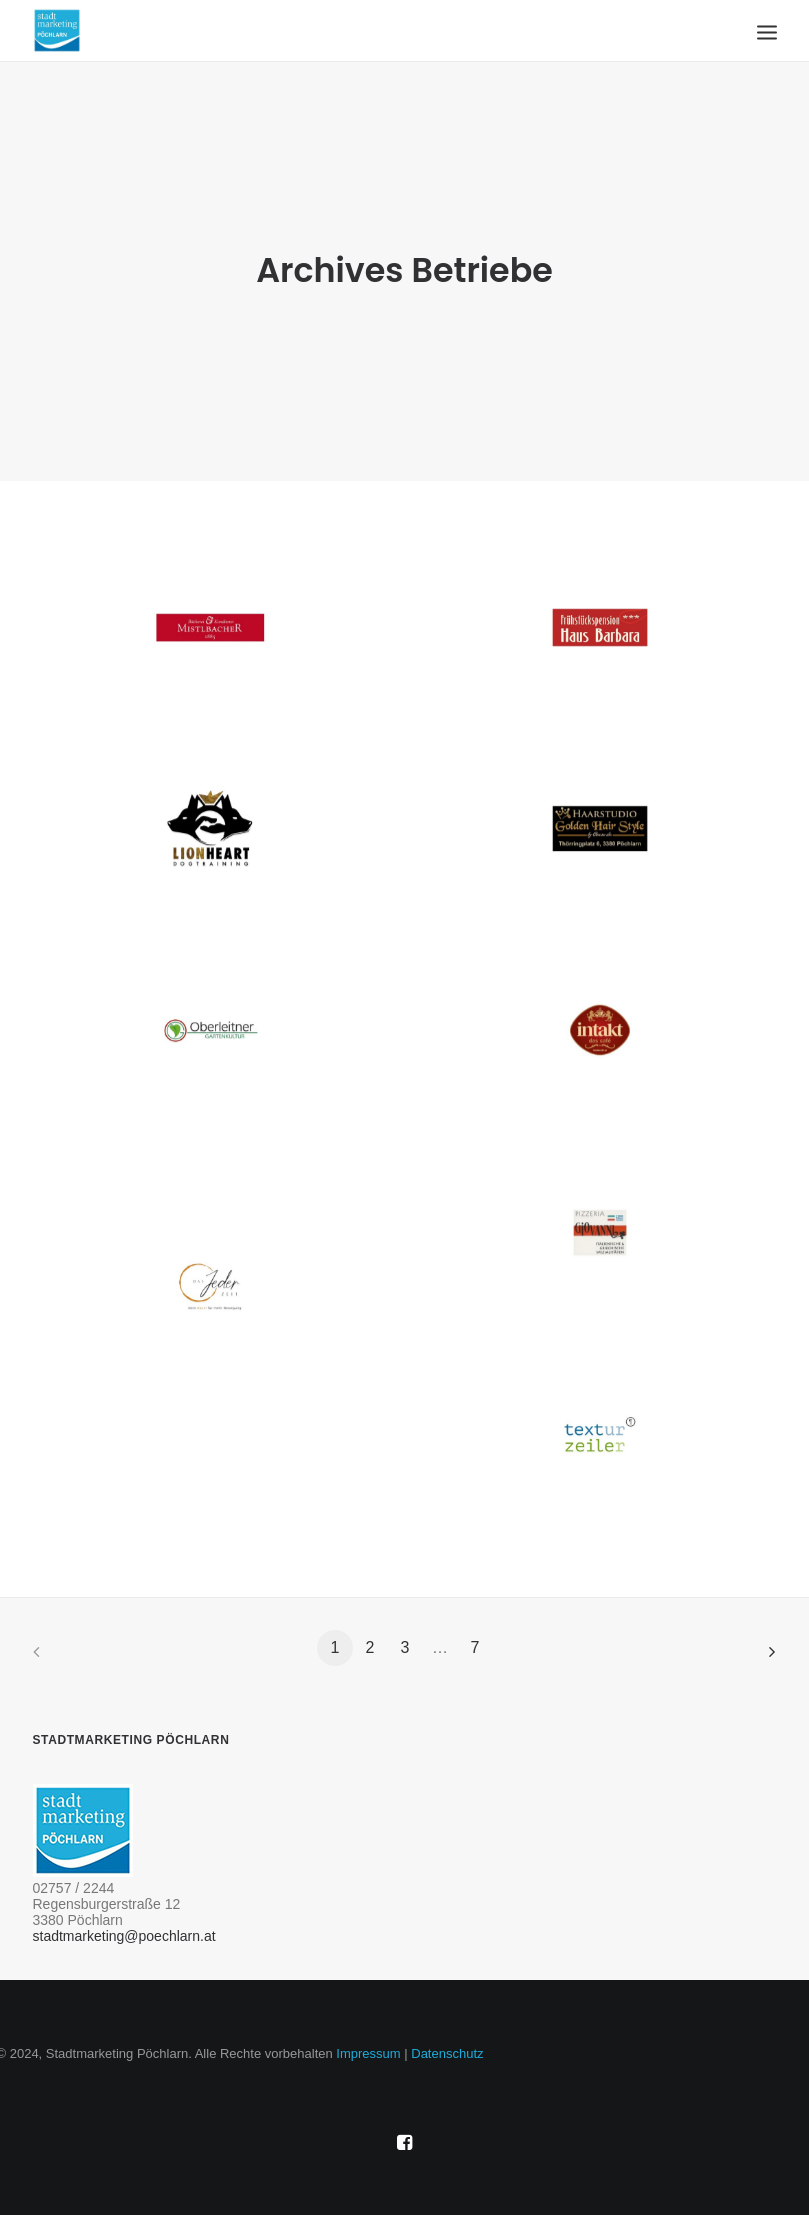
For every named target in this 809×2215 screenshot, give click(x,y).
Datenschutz (447, 2053)
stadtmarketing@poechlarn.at (124, 1936)
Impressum (368, 2053)
